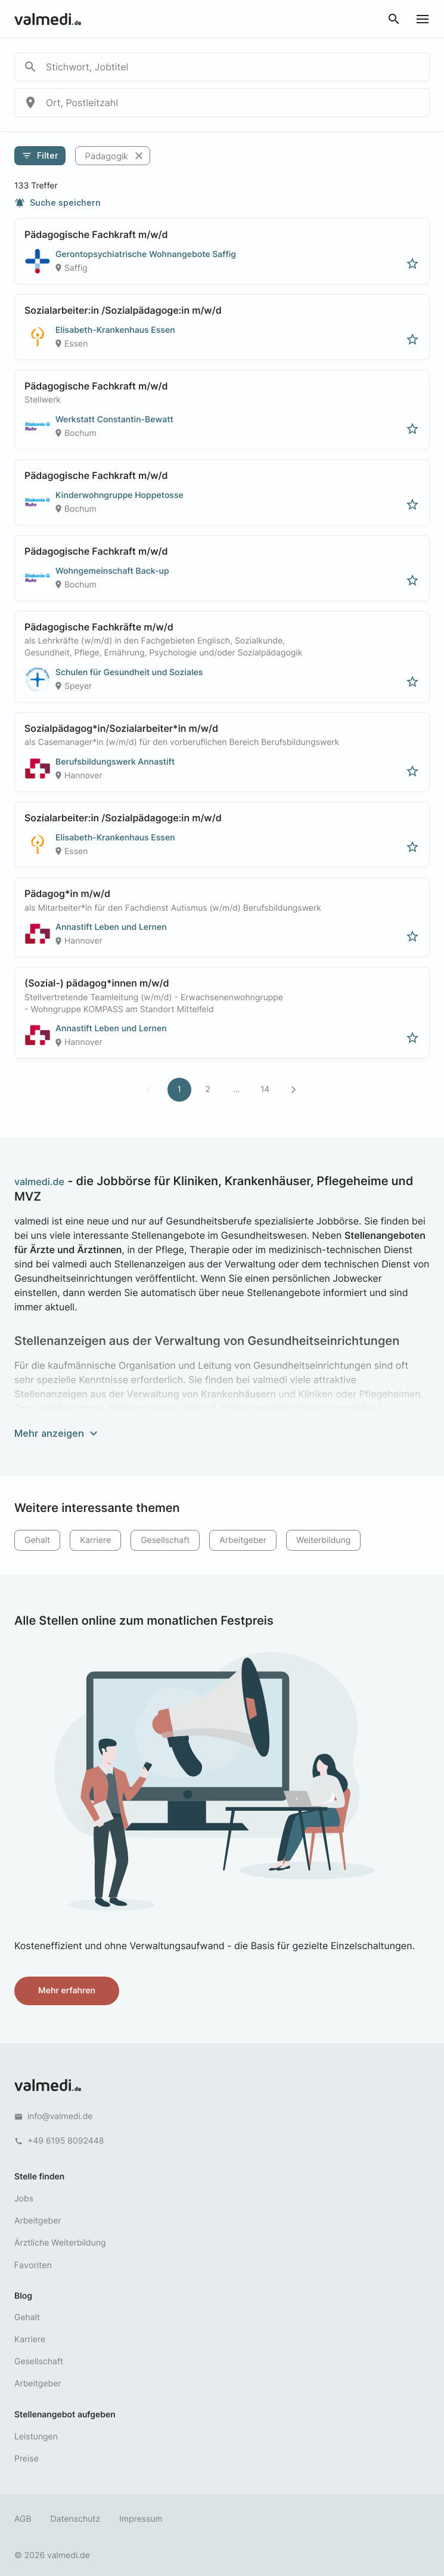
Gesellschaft (165, 1540)
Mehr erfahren (66, 1991)
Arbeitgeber (242, 1540)
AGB (23, 2519)
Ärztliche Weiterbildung (60, 2243)
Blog (23, 2296)
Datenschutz (76, 2519)
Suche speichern (57, 202)
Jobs (23, 2199)
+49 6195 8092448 (65, 2141)
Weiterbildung (323, 1540)
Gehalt (37, 1540)
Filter (39, 155)
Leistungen (36, 2437)
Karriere (95, 1540)
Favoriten (33, 2265)
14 (264, 1089)
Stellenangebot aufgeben (65, 2415)
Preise (26, 2459)
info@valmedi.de (60, 2116)
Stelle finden (39, 2177)
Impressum (140, 2519)
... (236, 1089)
